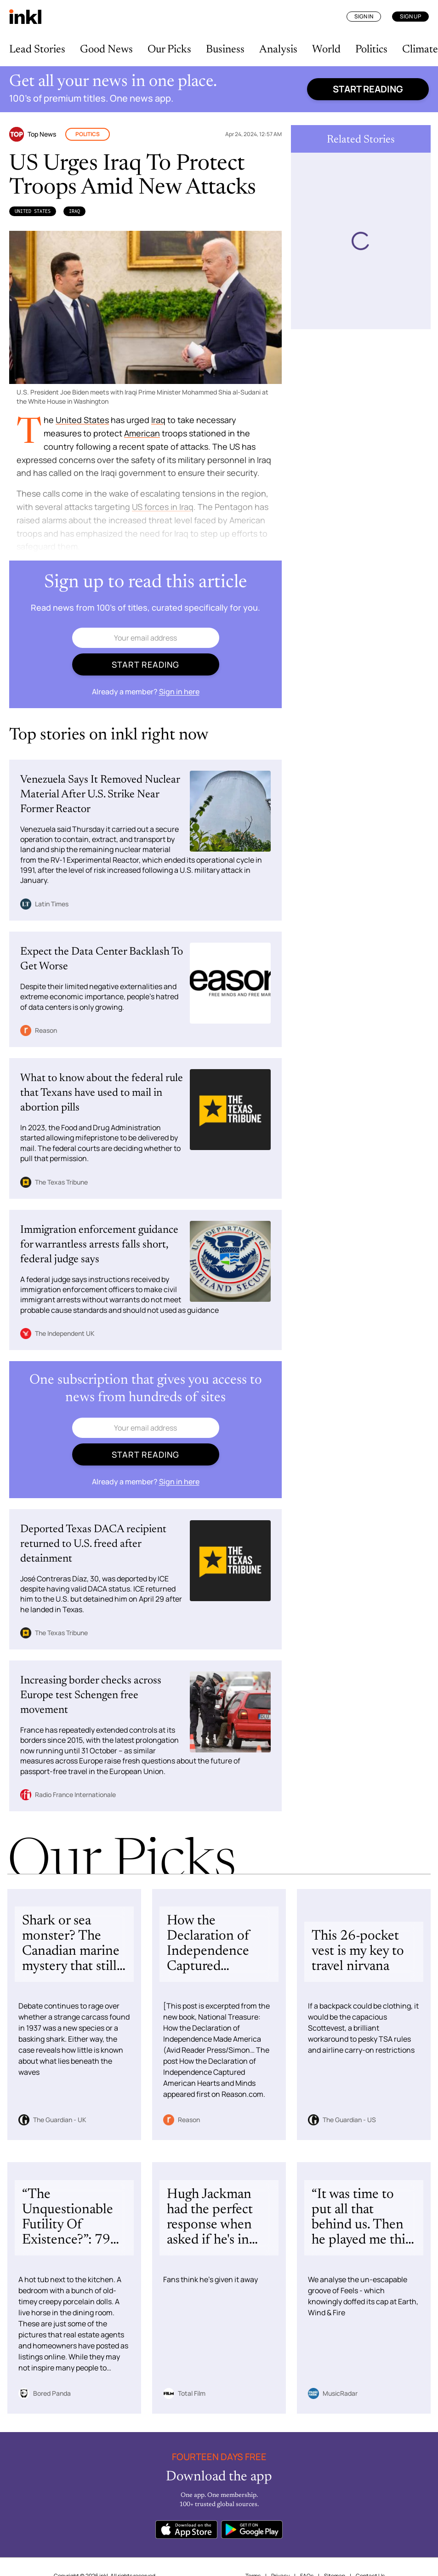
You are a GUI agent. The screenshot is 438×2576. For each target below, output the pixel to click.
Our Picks (169, 49)
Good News (106, 49)
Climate (420, 49)
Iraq (74, 211)
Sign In (363, 16)
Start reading (368, 89)
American (142, 433)
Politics (371, 49)
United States (33, 211)
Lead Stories (37, 49)
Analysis (278, 49)
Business (225, 49)
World (326, 49)
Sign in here (179, 692)
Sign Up (410, 16)
